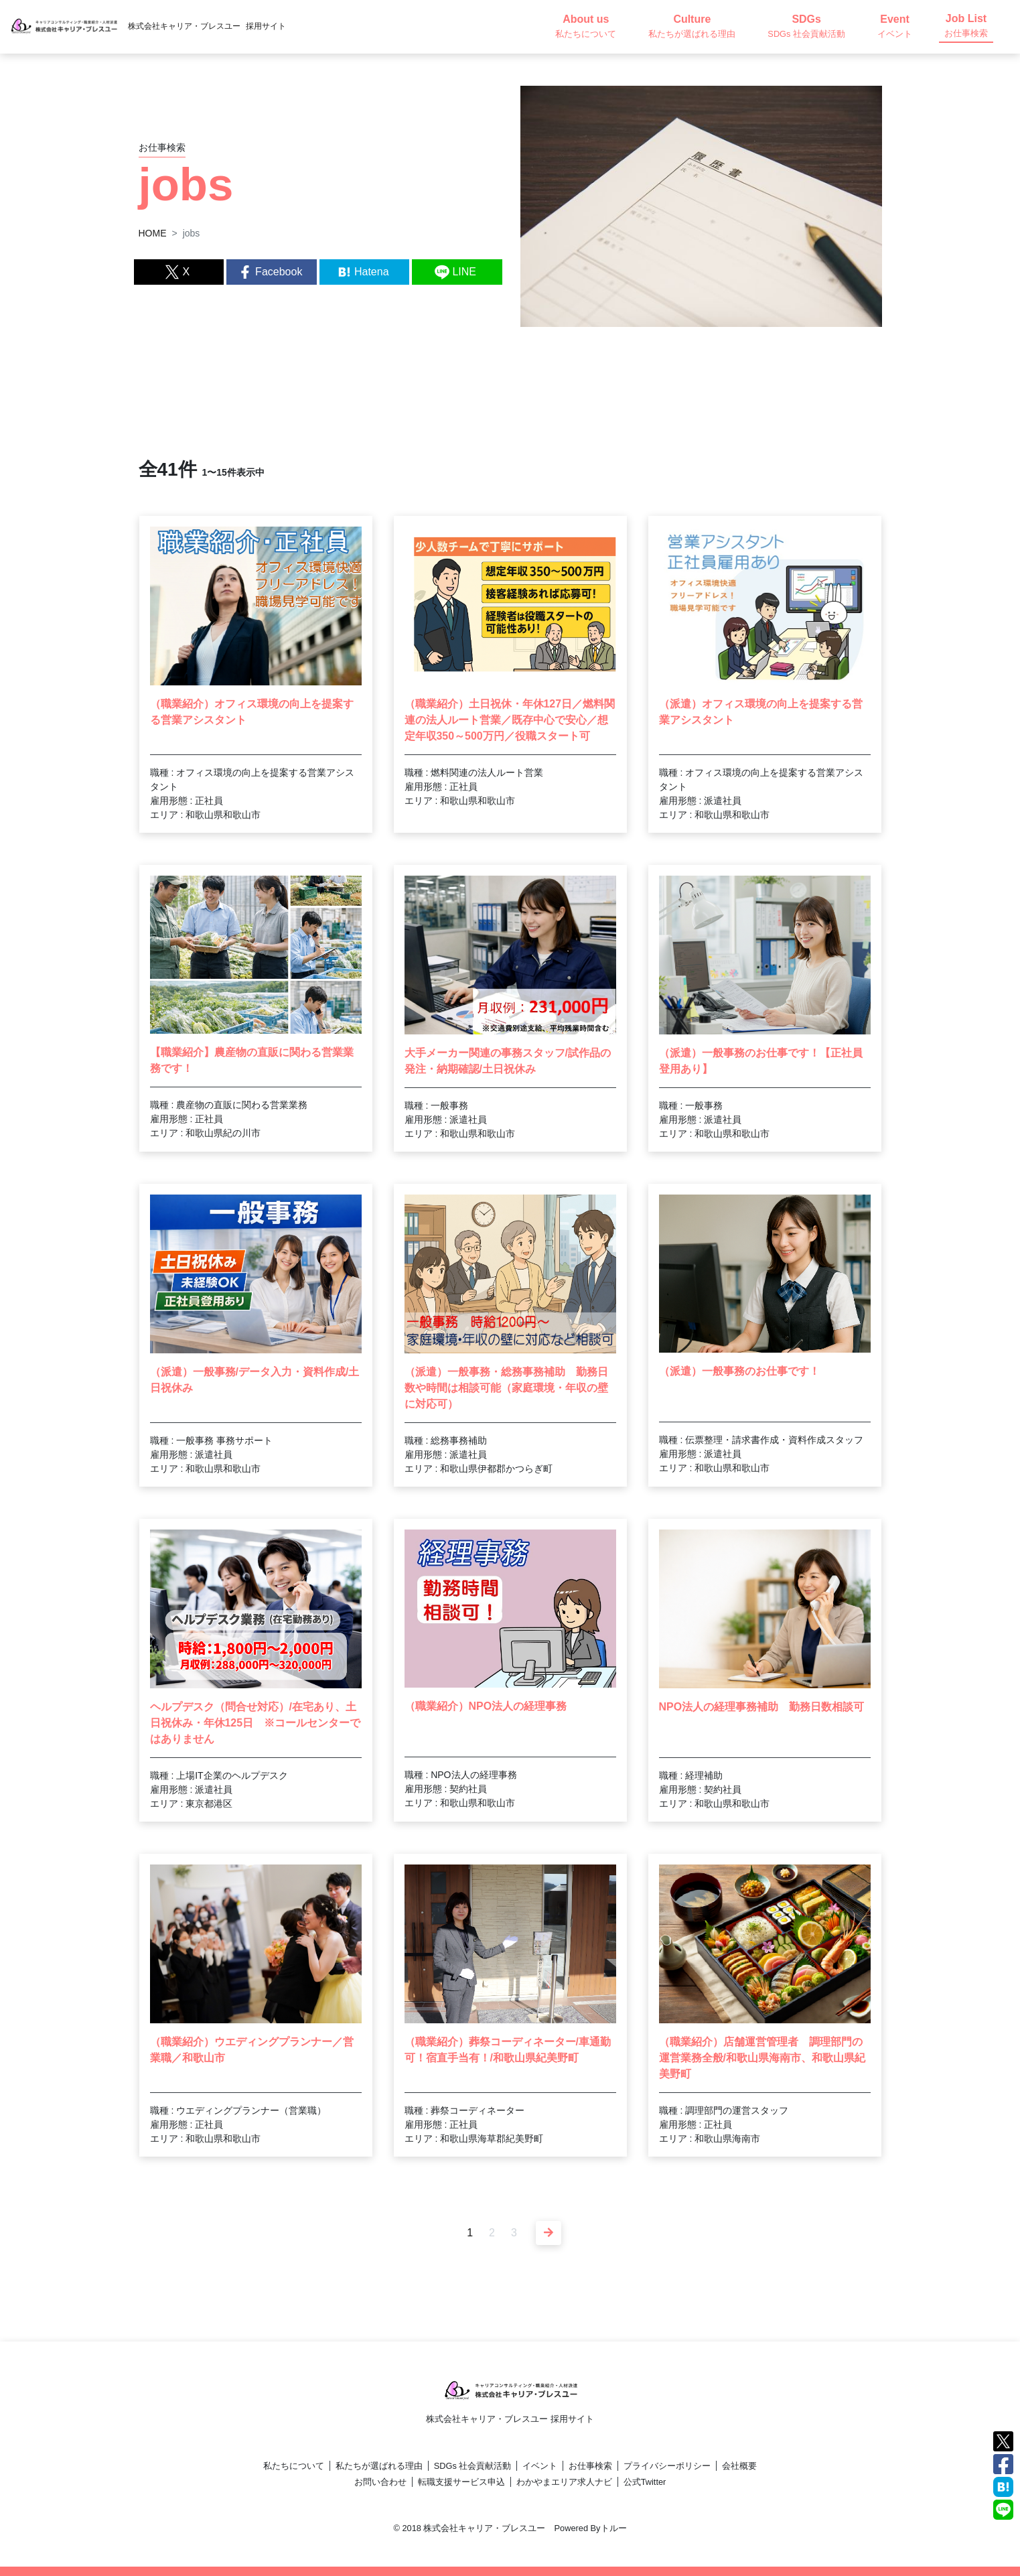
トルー (614, 2528)
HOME (153, 233)
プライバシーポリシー (667, 2466)
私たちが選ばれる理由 (379, 2466)
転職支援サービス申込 (461, 2482)
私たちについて (293, 2466)
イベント (539, 2466)
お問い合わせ (380, 2482)
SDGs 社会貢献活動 (473, 2466)
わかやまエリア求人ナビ (564, 2482)
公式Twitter (645, 2482)
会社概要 (739, 2466)
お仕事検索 (590, 2466)
